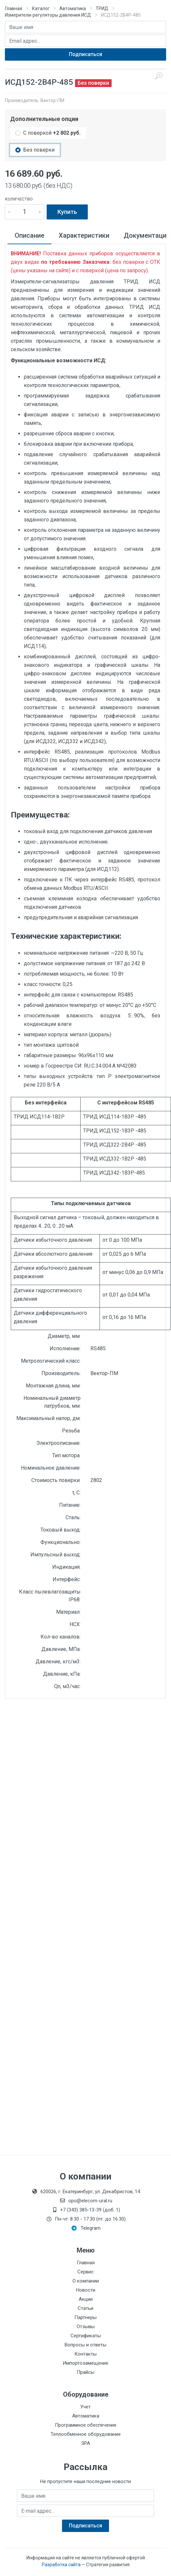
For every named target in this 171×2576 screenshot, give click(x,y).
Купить (67, 211)
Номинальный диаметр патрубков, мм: (52, 1402)
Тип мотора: (66, 1455)
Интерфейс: (67, 1579)
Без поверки (38, 150)
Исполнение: (65, 1348)
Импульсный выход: (55, 1554)
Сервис (85, 2272)
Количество (19, 199)
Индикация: (66, 1567)
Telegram (86, 2228)
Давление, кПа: (62, 1674)
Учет (85, 2407)
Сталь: (73, 1517)
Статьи (85, 2308)
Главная (13, 8)
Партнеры (85, 2317)
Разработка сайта (61, 2564)
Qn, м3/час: (67, 1686)
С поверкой (52, 133)
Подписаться (85, 54)
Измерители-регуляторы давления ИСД (48, 15)
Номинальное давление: (51, 1468)
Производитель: (61, 1373)
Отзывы (86, 2326)
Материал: (68, 1612)
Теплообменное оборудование (86, 2434)
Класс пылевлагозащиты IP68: (50, 1596)
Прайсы (85, 2372)
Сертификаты (85, 2336)
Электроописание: (58, 1443)
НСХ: (75, 1624)
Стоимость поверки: (56, 1480)
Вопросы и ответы (85, 2345)
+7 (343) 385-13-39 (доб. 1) (85, 2210)
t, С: (76, 1493)
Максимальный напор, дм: (48, 1418)
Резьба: (71, 1431)
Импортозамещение (85, 2363)
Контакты (85, 2354)
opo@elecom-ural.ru (85, 2201)
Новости (85, 2290)
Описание (29, 235)
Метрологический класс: (51, 1361)
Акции (86, 2299)
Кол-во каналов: (60, 1637)
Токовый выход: (60, 1530)
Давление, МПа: (61, 1649)
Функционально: (60, 1542)
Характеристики (84, 235)
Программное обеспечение (86, 2425)
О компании (85, 2281)
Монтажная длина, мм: (53, 1386)
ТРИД (102, 8)
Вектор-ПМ (52, 100)
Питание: (70, 1505)
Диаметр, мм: (64, 1336)
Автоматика (72, 8)
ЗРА (85, 2443)
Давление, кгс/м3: (58, 1661)
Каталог (41, 8)
